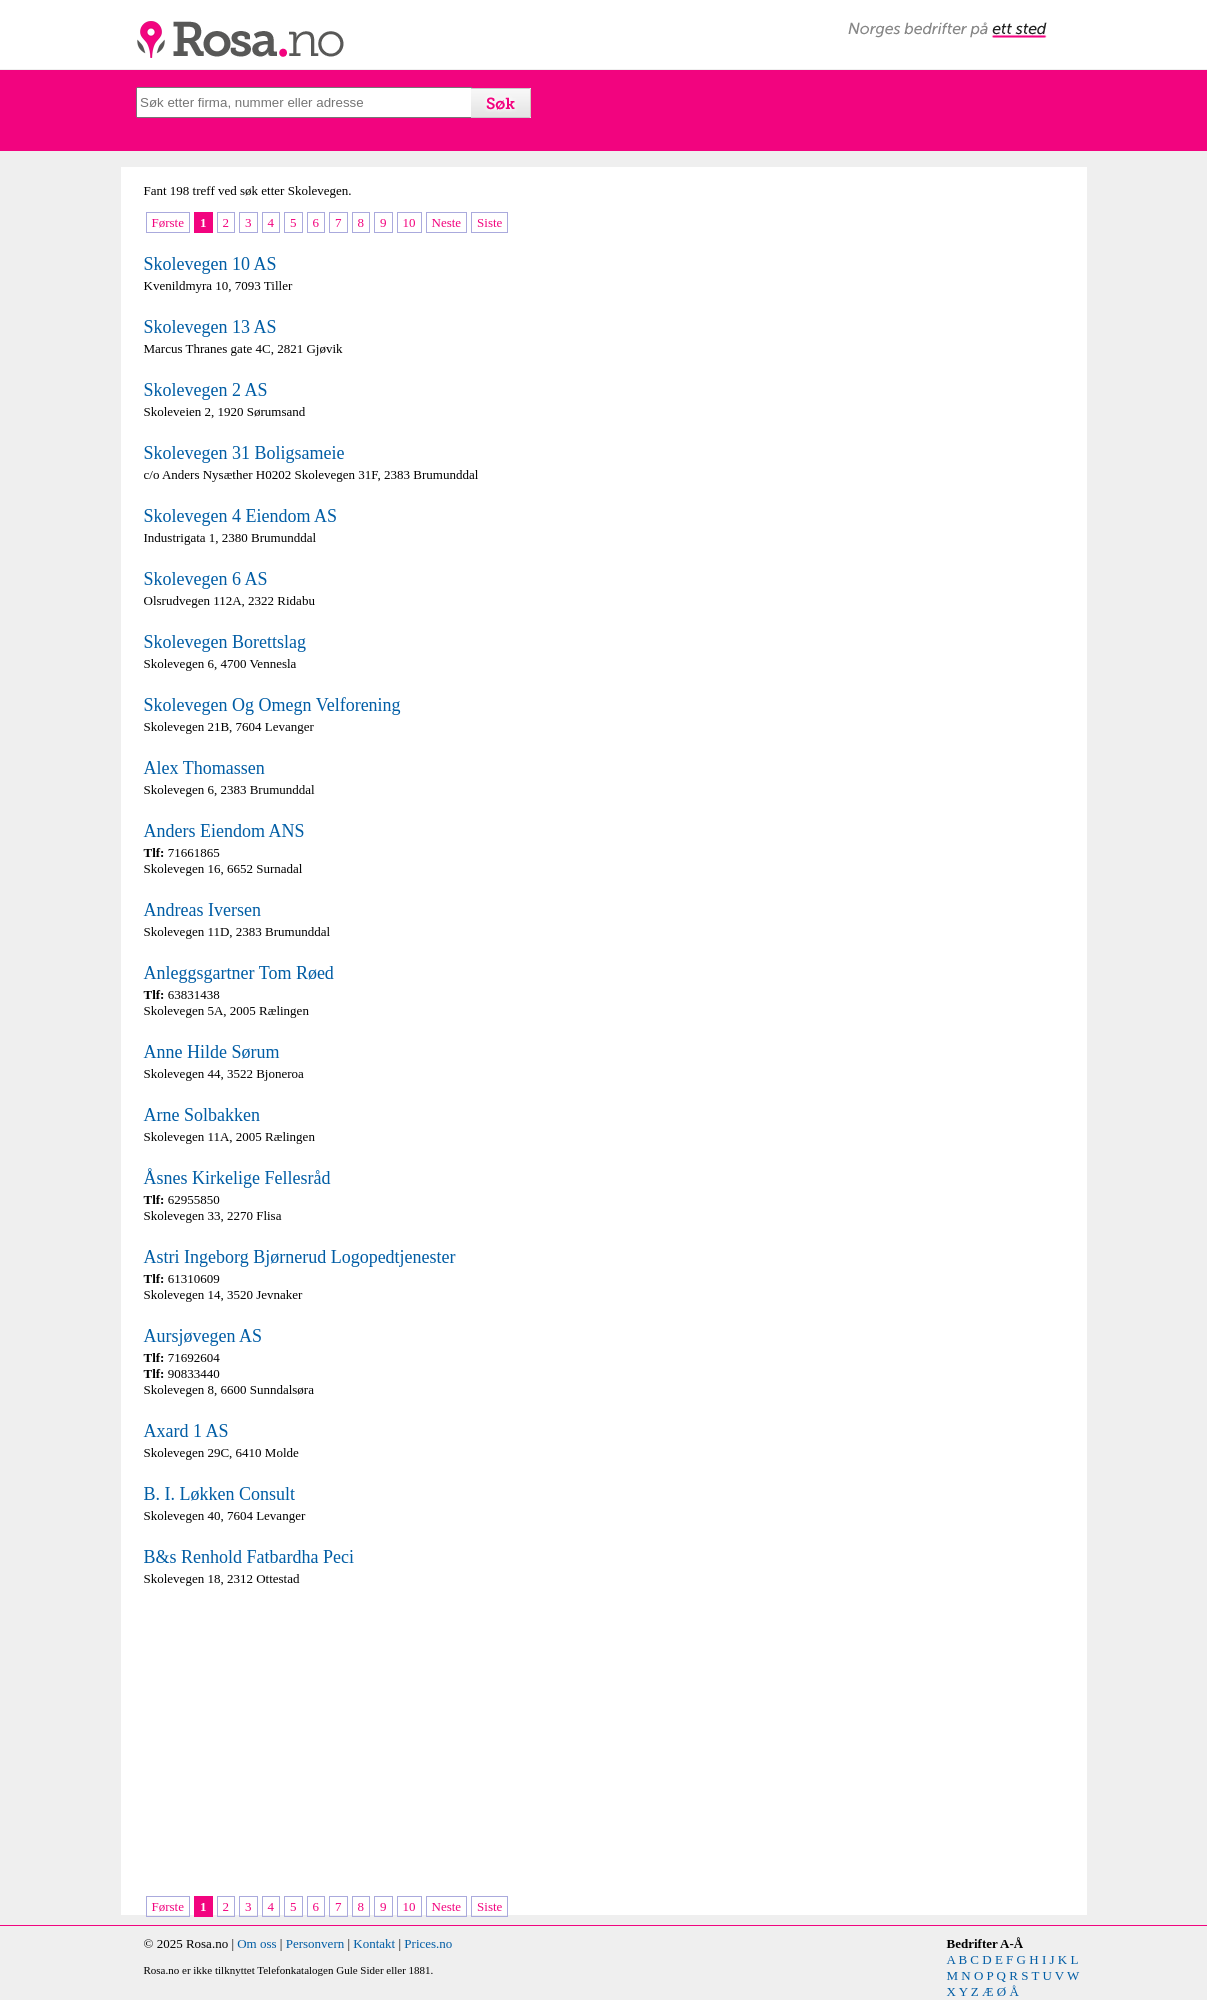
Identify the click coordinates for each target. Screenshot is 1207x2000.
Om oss (256, 1943)
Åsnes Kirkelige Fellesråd (237, 1178)
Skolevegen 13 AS (210, 327)
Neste (447, 222)
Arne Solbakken (202, 1115)
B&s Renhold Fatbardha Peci (249, 1557)
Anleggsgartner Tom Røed (239, 973)
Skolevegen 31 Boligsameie (244, 453)
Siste (489, 222)
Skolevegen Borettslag (225, 642)
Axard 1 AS (186, 1431)
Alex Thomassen (204, 768)
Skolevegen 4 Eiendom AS (240, 516)
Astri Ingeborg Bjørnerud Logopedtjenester (300, 1257)
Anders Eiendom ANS (224, 831)
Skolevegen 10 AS (210, 264)
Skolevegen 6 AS (206, 579)
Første (168, 222)
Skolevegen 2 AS (206, 390)
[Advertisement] (369, 1743)
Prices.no (428, 1943)
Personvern (315, 1943)
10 (409, 222)
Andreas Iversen (202, 910)
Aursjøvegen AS (203, 1336)
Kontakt (374, 1943)
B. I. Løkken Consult (220, 1494)
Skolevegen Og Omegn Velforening (272, 705)
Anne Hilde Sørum (212, 1052)
